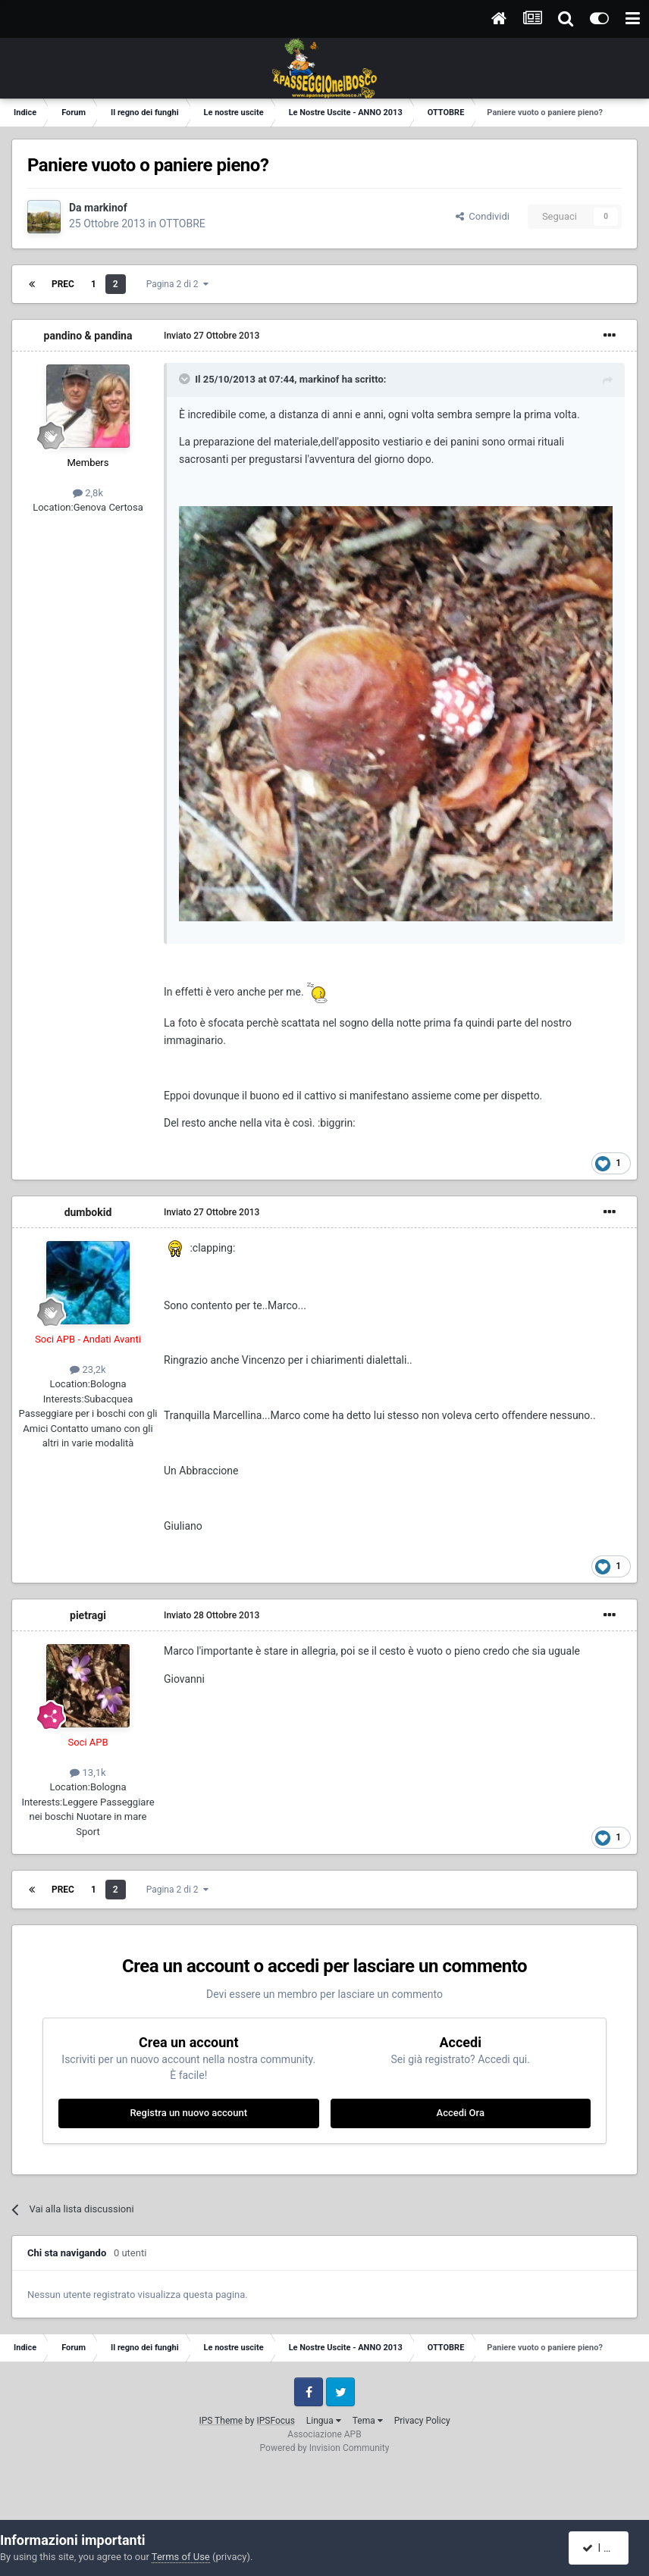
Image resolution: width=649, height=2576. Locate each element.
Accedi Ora (460, 2112)
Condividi (482, 216)
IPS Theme (221, 2420)
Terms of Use (181, 2556)
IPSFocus (275, 2420)
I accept (605, 2548)
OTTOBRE (182, 223)
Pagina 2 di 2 (177, 284)
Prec (63, 284)
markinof (105, 208)
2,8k (88, 493)
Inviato (211, 335)
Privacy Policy (422, 2420)
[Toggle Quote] (186, 379)
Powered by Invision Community (325, 2448)
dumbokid (88, 1212)
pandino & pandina (88, 336)
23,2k (87, 1369)
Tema (368, 2420)
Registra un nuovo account (188, 2112)
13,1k (87, 1772)
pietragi (88, 1615)
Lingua (323, 2420)
